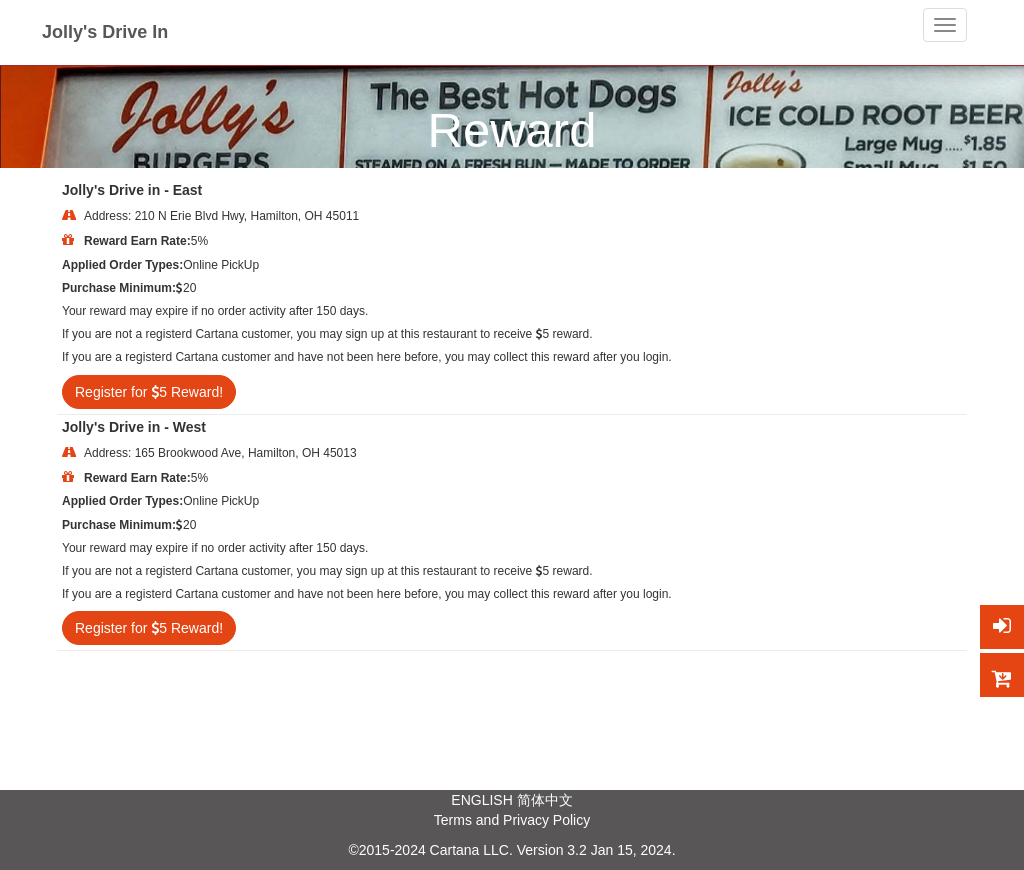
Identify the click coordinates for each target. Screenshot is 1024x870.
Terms (453, 820)
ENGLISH (481, 800)
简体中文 (545, 800)
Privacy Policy (546, 820)
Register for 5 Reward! (149, 392)
